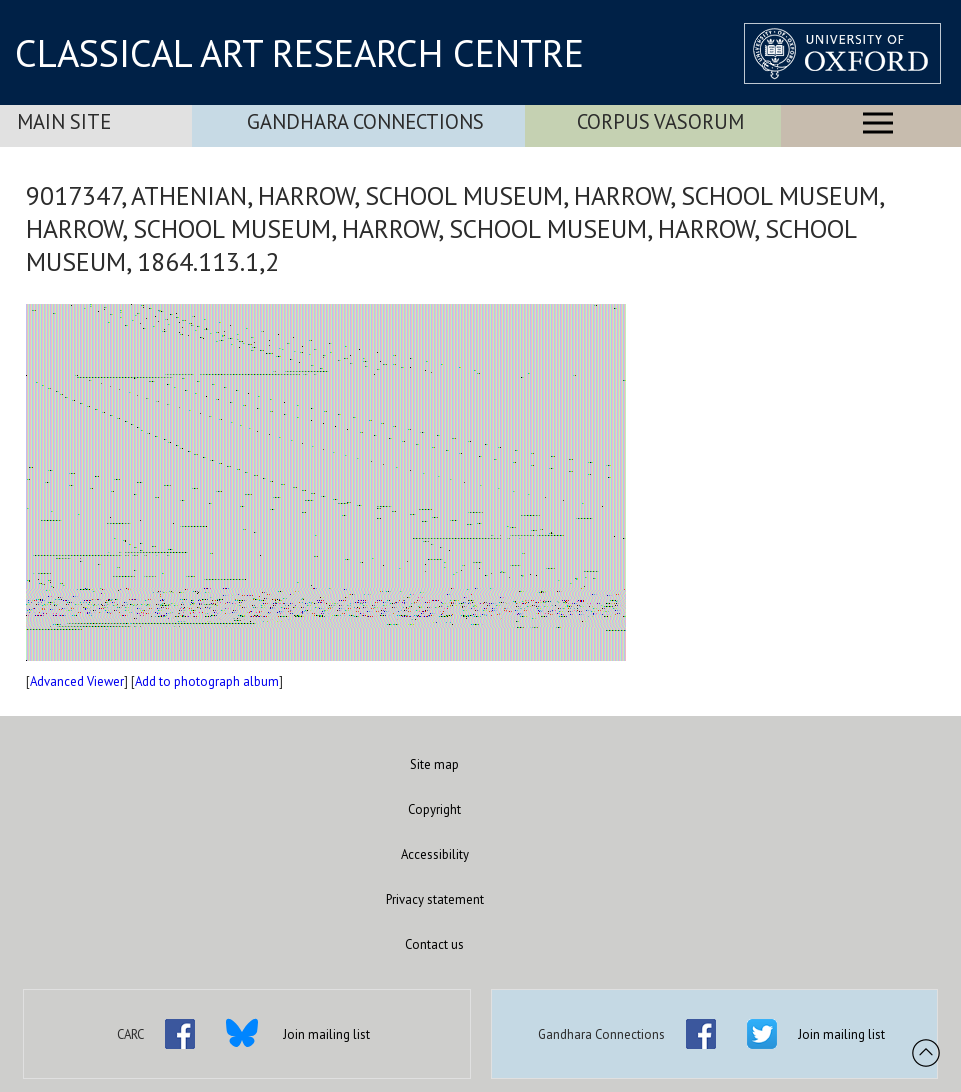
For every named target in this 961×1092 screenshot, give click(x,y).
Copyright (434, 809)
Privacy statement (435, 899)
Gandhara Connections (365, 121)
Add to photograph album (207, 681)
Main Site (64, 121)
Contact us (434, 944)
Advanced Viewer (77, 681)
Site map (434, 764)
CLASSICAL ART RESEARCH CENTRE (299, 53)
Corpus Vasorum (660, 121)
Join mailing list (326, 1034)
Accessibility (435, 854)
